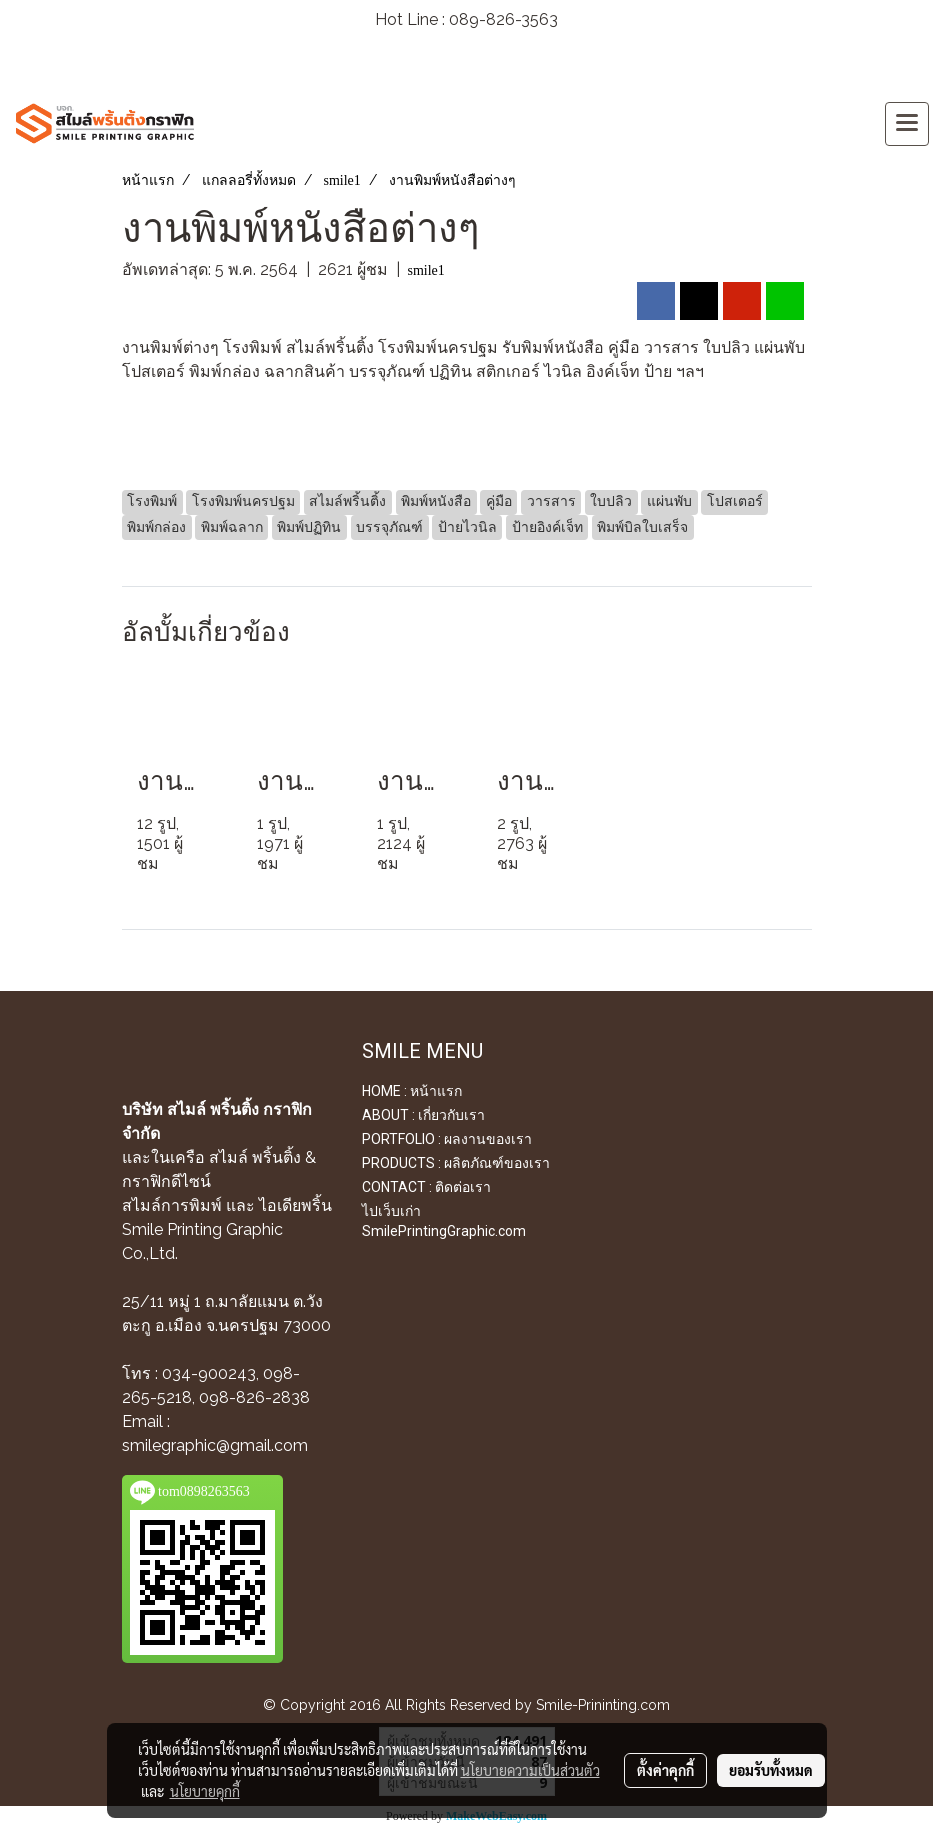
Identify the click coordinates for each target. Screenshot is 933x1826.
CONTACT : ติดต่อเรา (426, 1187)
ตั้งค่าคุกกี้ (665, 1770)
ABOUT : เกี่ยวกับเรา (423, 1115)
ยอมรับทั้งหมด (771, 1770)
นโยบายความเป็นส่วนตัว (530, 1770)
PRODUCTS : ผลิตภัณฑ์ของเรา (456, 1163)
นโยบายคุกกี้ (205, 1791)
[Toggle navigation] (907, 124)
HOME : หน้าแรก (412, 1091)
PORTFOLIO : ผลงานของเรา (447, 1139)
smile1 (426, 270)
